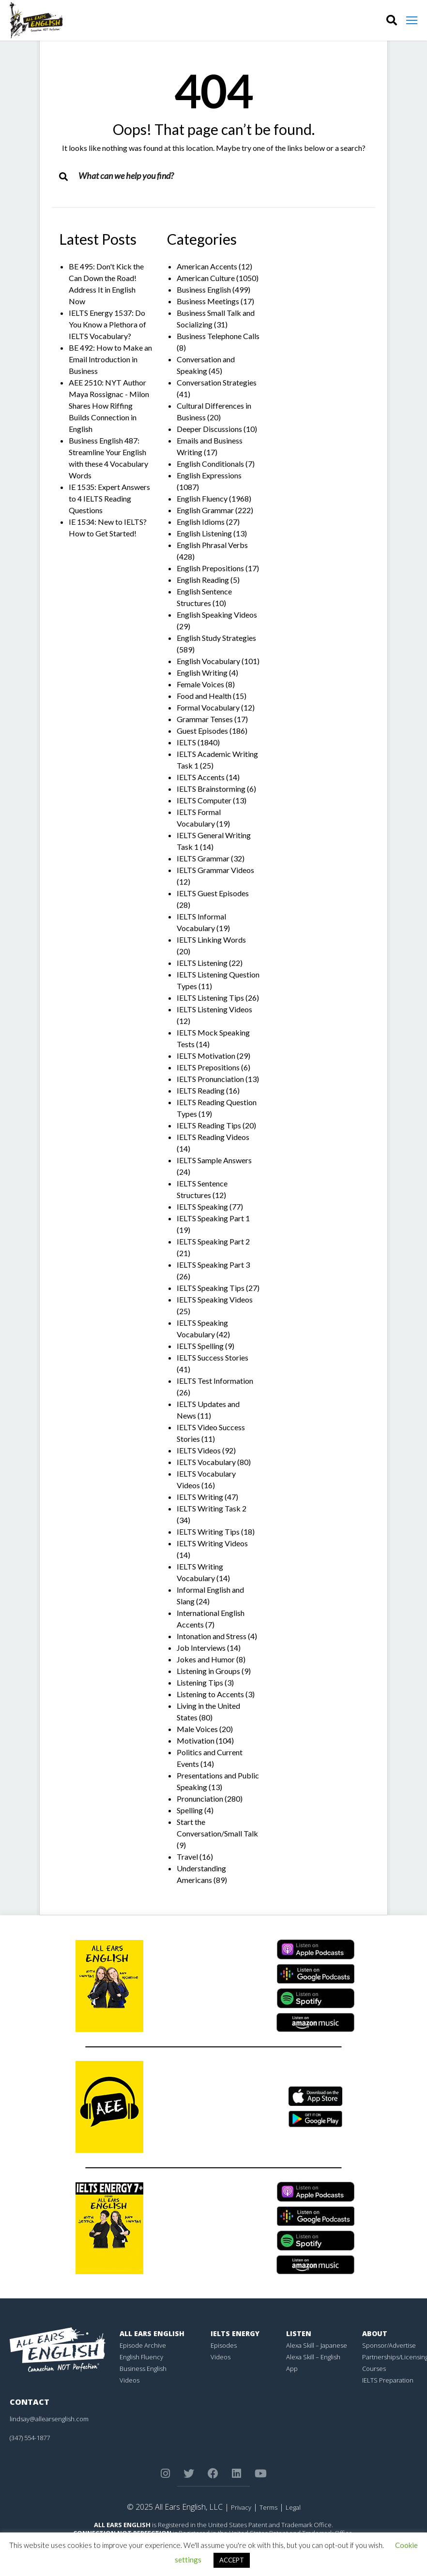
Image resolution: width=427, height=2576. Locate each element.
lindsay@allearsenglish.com (49, 2418)
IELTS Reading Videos (213, 1136)
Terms (268, 2507)
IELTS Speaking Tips (210, 1287)
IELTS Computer (204, 800)
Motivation (195, 1740)
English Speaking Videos (217, 614)
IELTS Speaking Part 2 (213, 1241)
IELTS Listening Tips (210, 997)
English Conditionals (210, 463)
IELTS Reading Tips (209, 1125)
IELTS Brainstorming (211, 788)
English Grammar (205, 510)
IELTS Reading (201, 1090)
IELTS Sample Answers (214, 1160)
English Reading (203, 579)
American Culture (206, 277)
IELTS (186, 742)
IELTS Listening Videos (214, 1009)
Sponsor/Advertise (389, 2345)
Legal (293, 2507)
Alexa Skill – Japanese (316, 2345)
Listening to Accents (210, 1694)
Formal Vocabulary (208, 707)
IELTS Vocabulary (206, 1461)
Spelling (190, 1810)
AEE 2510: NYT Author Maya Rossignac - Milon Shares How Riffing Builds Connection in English (109, 405)
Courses (374, 2368)
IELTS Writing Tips (208, 1531)
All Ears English (152, 2333)
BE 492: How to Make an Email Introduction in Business (110, 359)
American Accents (207, 266)
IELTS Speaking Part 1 (213, 1218)
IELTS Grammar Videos (215, 869)
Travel (187, 1856)
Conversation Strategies (217, 382)
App (292, 2368)
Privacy (241, 2507)
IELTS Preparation (387, 2380)
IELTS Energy (235, 2333)
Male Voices (197, 1728)
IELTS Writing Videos (212, 1543)
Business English (204, 289)
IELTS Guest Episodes (213, 893)
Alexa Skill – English (313, 2357)
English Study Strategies (216, 637)
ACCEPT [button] (231, 2560)
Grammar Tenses (205, 719)
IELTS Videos (199, 1450)
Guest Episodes (202, 730)
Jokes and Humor (206, 1659)
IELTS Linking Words (211, 939)
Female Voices (200, 684)
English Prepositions (210, 568)
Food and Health (204, 695)
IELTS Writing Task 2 (211, 1508)
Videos (129, 2380)
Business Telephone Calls (218, 336)
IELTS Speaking (202, 1206)
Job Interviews (201, 1647)
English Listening (204, 533)
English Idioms (201, 521)
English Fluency (202, 498)
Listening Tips (200, 1682)
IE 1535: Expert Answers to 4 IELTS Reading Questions (109, 498)
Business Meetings (208, 301)
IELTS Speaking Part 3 (213, 1264)
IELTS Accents (201, 777)
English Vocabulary (208, 661)
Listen (298, 2333)
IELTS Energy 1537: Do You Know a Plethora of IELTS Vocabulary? (107, 324)
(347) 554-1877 (30, 2437)
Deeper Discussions (209, 428)
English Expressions (209, 475)
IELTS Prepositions (208, 1067)
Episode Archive (143, 2345)
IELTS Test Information (215, 1380)
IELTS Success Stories (212, 1357)
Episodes (224, 2345)
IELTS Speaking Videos (215, 1299)
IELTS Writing (200, 1496)
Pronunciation (200, 1798)
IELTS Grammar (203, 858)
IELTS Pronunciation (210, 1078)
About (374, 2333)
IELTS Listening (202, 962)
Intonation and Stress (211, 1636)
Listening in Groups (208, 1670)
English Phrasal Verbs (212, 544)
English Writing (202, 672)
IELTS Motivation (206, 1055)
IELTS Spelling (200, 1345)
